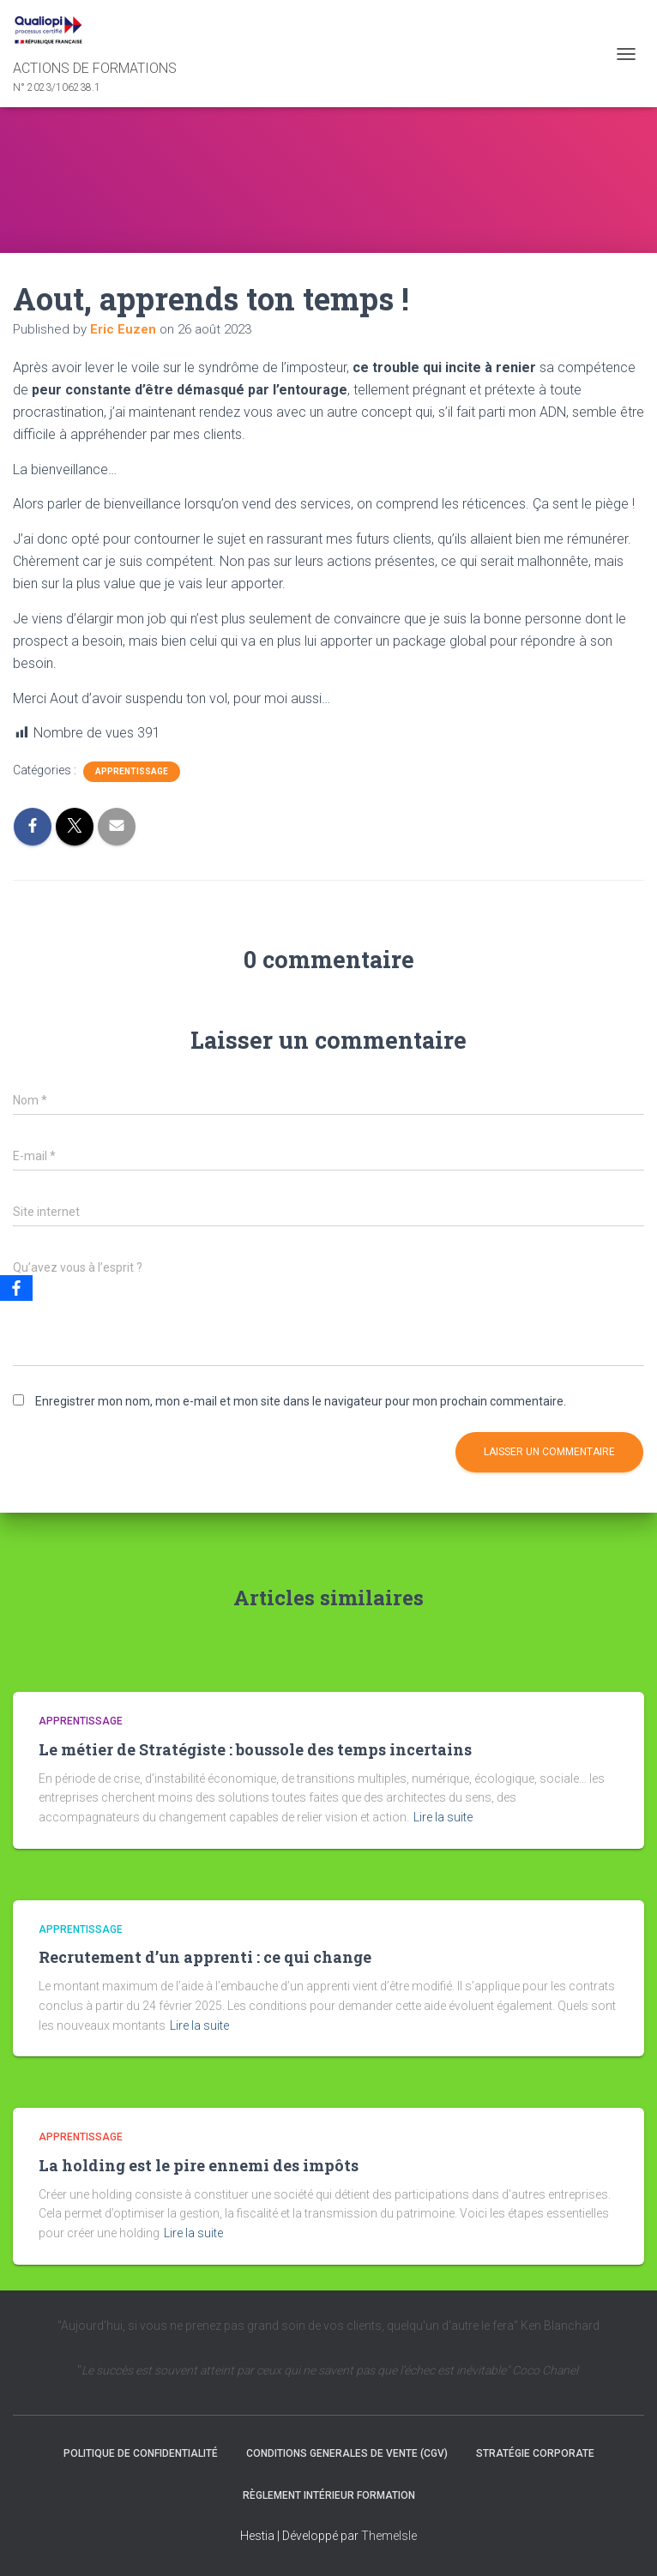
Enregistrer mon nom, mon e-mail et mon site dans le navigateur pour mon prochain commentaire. (300, 1401)
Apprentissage (131, 771)
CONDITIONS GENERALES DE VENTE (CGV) (347, 2453)
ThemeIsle (389, 2536)
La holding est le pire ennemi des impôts (199, 2165)
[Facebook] (16, 1288)
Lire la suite (443, 1817)
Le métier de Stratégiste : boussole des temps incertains (255, 1749)
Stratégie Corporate (535, 2453)
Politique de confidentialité (140, 2453)
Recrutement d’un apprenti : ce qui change (205, 1957)
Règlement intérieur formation (329, 2495)
